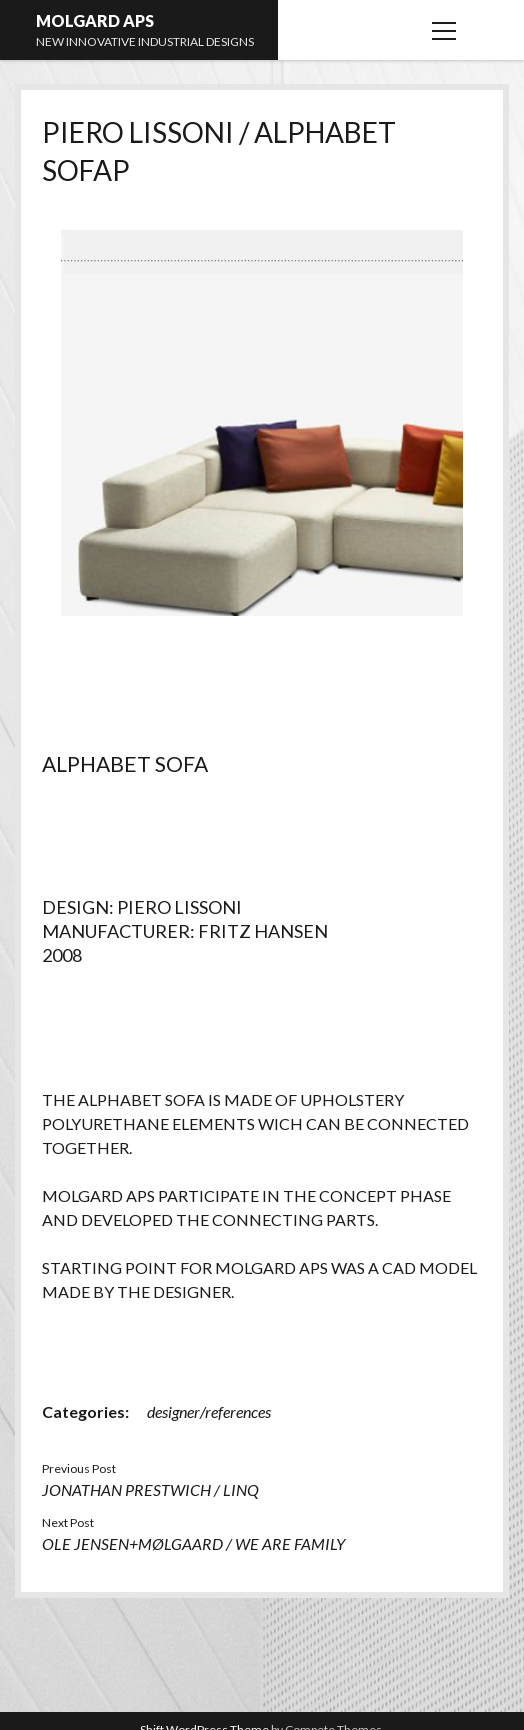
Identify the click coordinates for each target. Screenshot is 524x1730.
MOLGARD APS (95, 20)
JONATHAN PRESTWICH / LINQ (150, 1489)
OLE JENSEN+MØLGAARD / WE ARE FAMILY (193, 1543)
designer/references (209, 1411)
